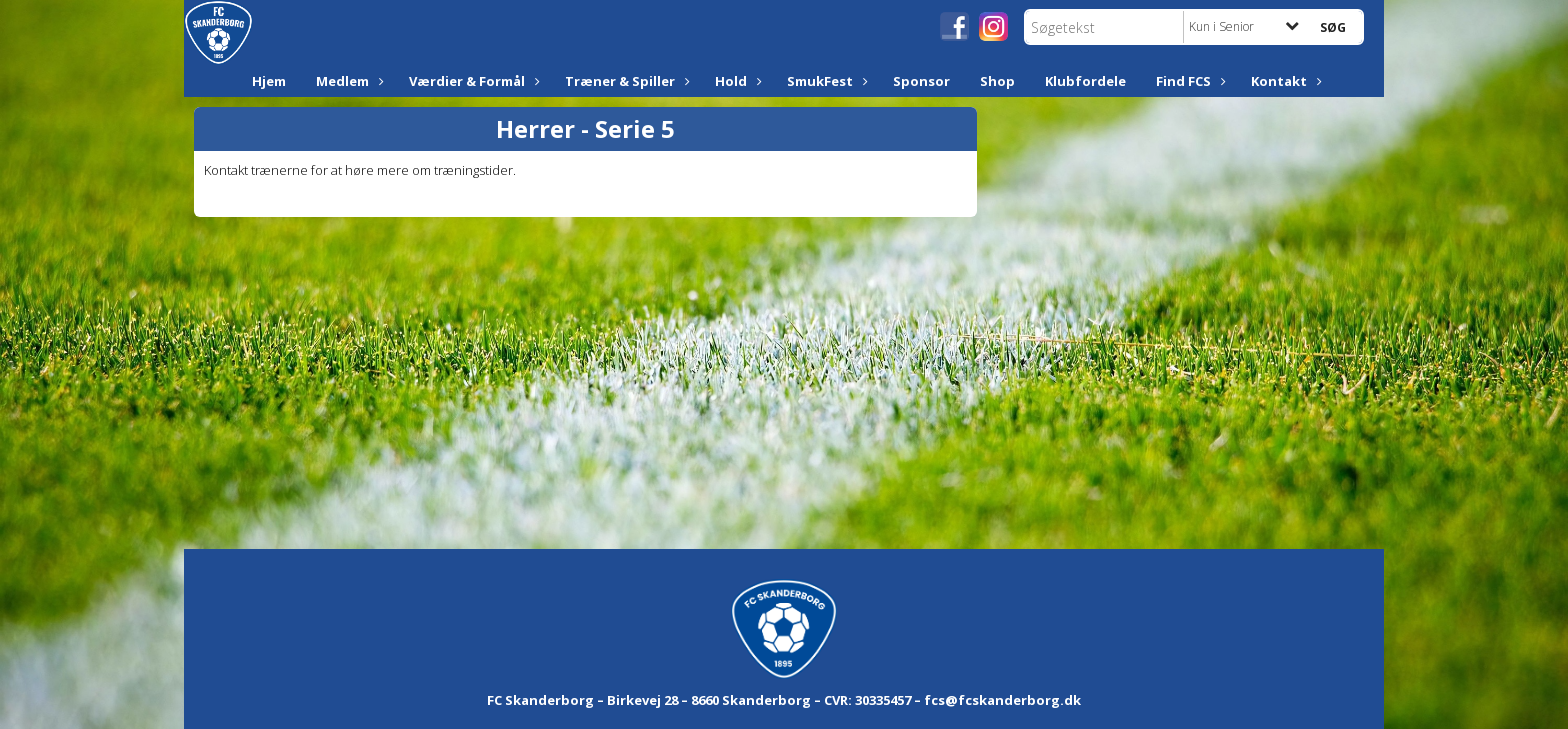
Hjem (269, 81)
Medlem (347, 81)
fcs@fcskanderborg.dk (1002, 700)
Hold (736, 81)
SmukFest (825, 81)
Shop (997, 81)
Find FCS (1188, 81)
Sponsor (921, 81)
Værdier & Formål (472, 81)
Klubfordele (1085, 81)
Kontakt (1284, 81)
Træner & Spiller (625, 81)
